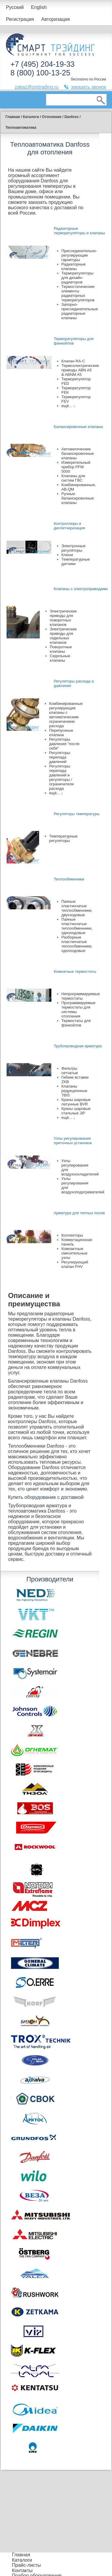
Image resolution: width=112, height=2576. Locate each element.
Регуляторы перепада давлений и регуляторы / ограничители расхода (61, 777)
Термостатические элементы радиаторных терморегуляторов (78, 293)
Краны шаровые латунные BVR (76, 1101)
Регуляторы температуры (77, 814)
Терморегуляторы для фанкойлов (73, 340)
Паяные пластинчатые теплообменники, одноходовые (77, 926)
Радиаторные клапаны (74, 266)
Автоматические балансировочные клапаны (78, 453)
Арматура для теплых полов (79, 1213)
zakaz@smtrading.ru (37, 86)
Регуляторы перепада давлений (59, 757)
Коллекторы (72, 1235)
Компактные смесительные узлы (75, 1253)
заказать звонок (88, 86)
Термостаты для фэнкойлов (76, 1022)
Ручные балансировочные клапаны (78, 498)
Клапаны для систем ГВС (73, 478)
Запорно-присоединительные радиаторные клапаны (80, 311)
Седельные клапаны (60, 658)
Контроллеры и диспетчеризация (69, 525)
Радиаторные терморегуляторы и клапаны (79, 230)
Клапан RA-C (73, 361)
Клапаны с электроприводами (81, 589)
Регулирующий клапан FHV (75, 1264)
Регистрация (20, 19)
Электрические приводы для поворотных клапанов (63, 618)
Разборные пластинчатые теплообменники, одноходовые (77, 944)
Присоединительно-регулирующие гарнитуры (79, 255)
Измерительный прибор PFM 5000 (76, 467)
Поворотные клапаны (61, 649)
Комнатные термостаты (75, 971)
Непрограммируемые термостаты (81, 996)
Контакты (22, 2570)
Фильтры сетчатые (70, 1070)
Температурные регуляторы (63, 838)
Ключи (67, 555)
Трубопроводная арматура (78, 1046)
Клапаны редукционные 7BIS (75, 1090)
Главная (21, 2554)
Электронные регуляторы (74, 548)
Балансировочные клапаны (78, 426)
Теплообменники (69, 879)
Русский (15, 7)
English (39, 7)
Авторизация (55, 19)
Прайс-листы (26, 2565)
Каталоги (22, 2560)
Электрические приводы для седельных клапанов (63, 636)
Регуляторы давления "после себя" (64, 743)
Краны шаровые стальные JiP (76, 1110)
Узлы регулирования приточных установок (73, 1140)
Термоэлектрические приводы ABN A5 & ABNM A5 (80, 370)
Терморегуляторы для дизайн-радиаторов (78, 277)
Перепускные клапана (61, 732)
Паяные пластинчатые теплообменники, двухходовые (77, 908)
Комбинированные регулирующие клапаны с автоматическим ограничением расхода (66, 714)
